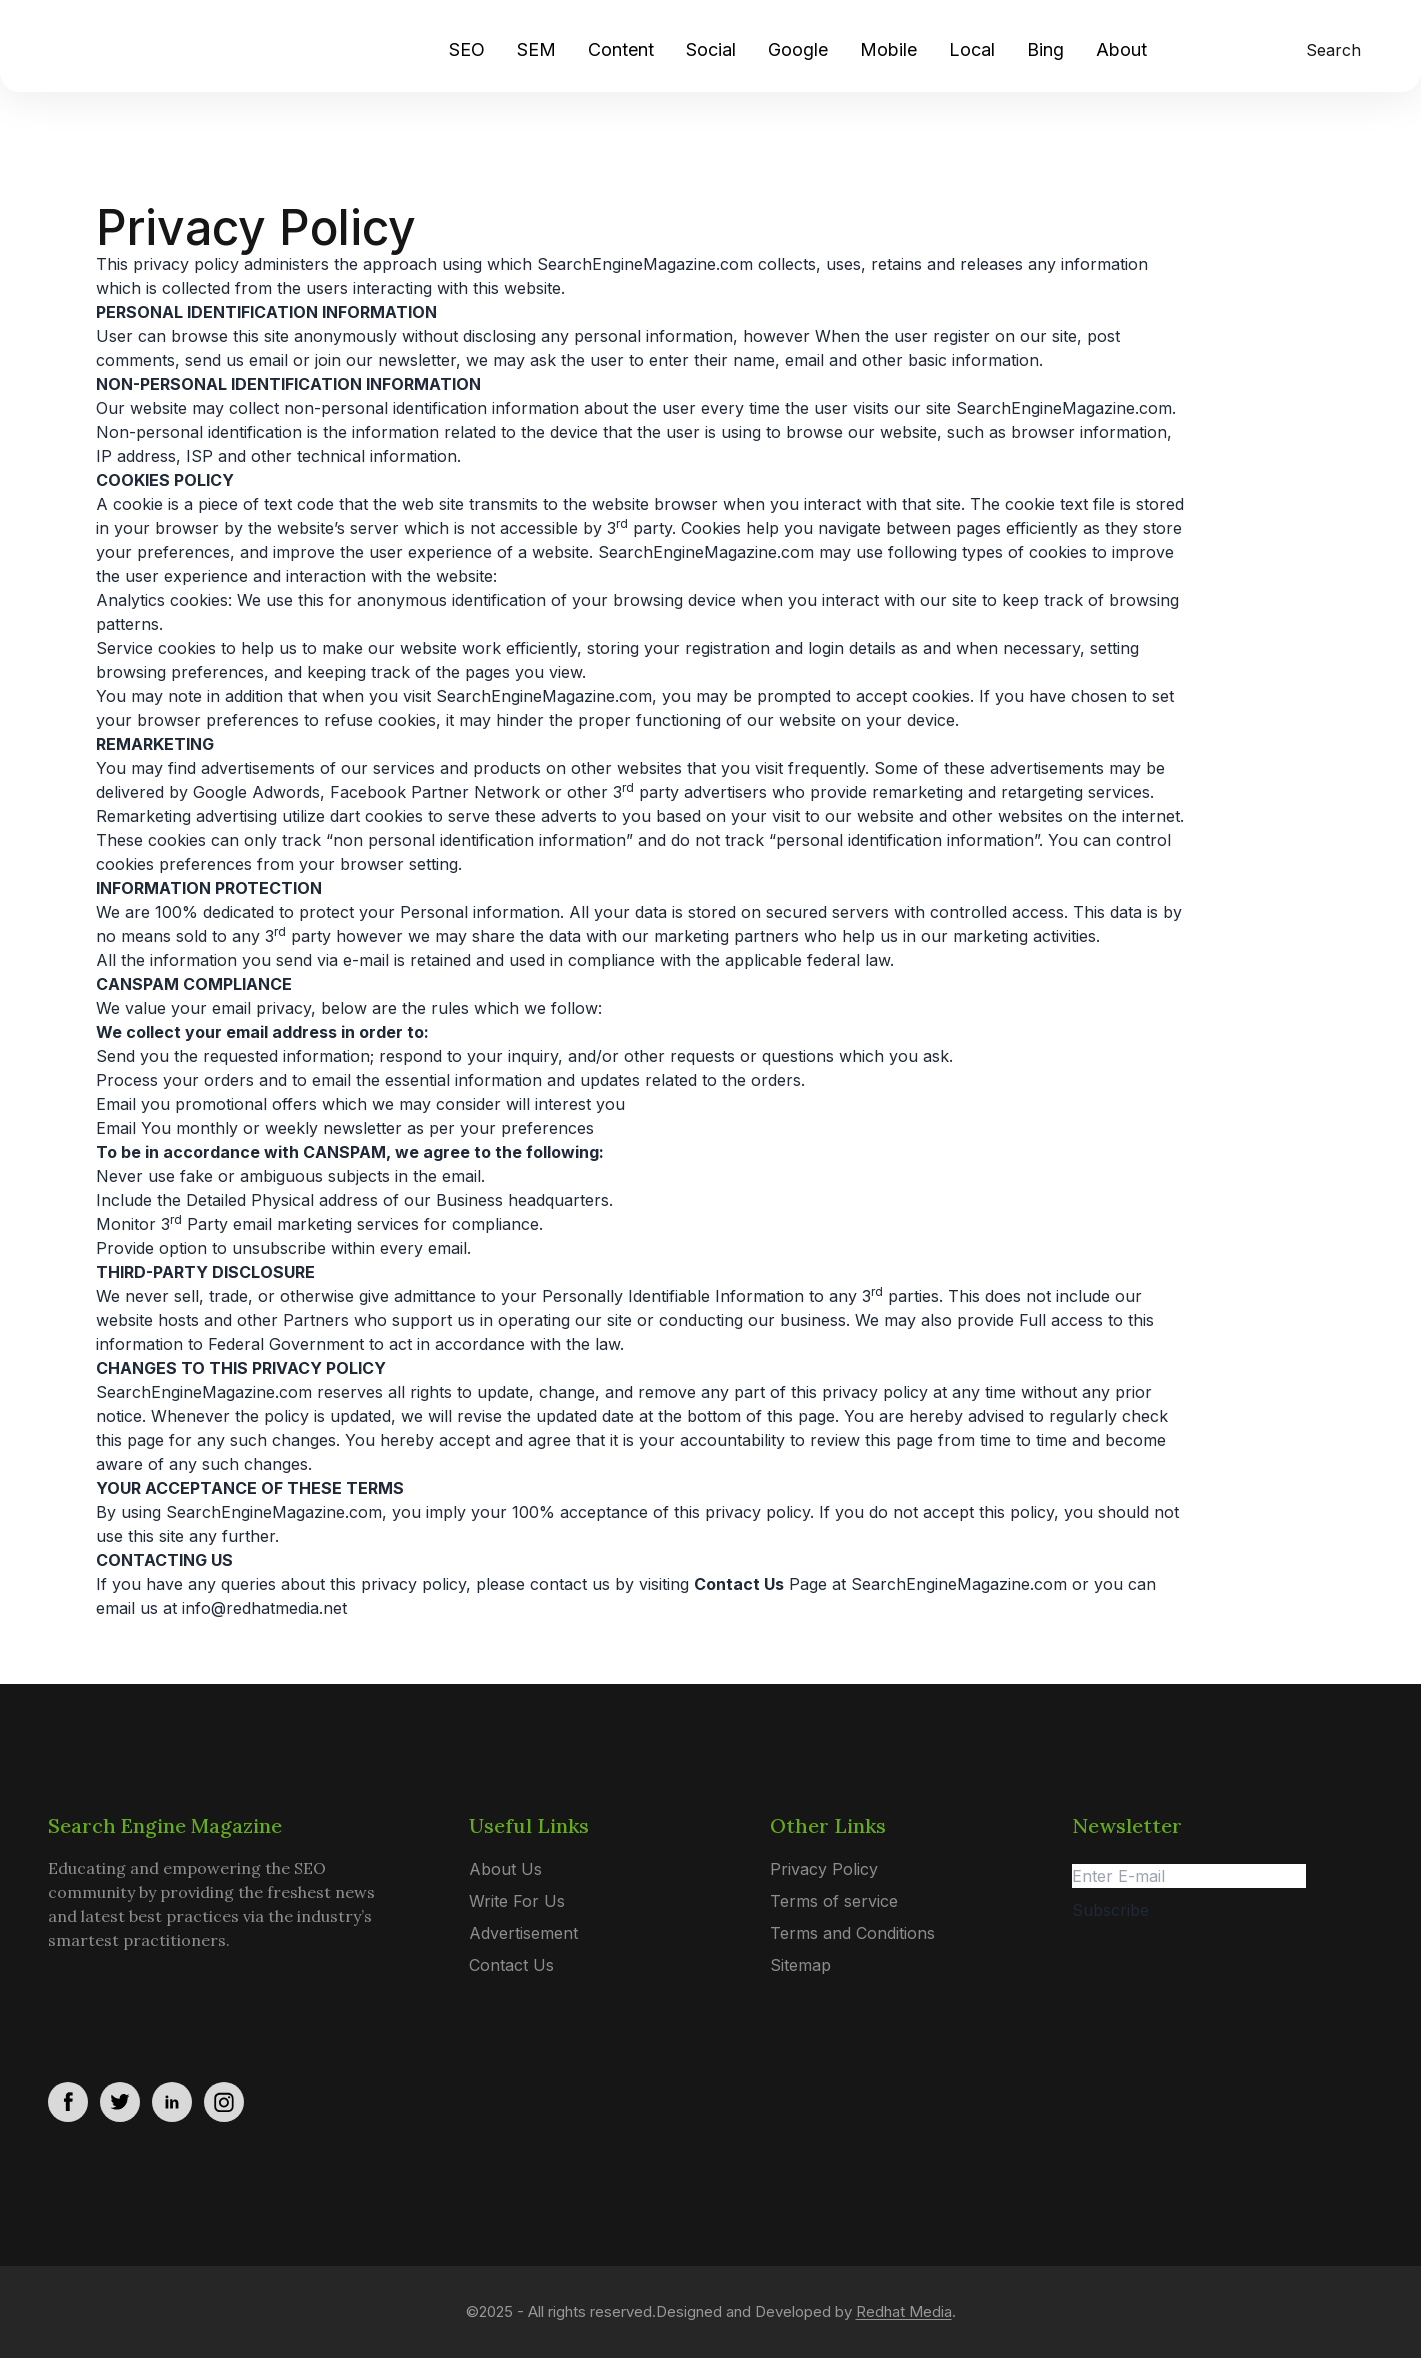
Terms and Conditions (852, 1933)
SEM (536, 49)
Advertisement (523, 1933)
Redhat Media (904, 2311)
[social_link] (68, 2102)
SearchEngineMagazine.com (959, 1584)
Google (798, 49)
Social (711, 49)
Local (972, 49)
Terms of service (834, 1901)
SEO (467, 49)
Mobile (888, 49)
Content (621, 49)
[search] (1329, 50)
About (1121, 49)
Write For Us (517, 1901)
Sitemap (800, 1965)
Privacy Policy (824, 1869)
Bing (1045, 49)
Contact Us (511, 1965)
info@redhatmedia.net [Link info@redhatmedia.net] (264, 1608)
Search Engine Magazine (165, 1825)
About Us (505, 1869)
